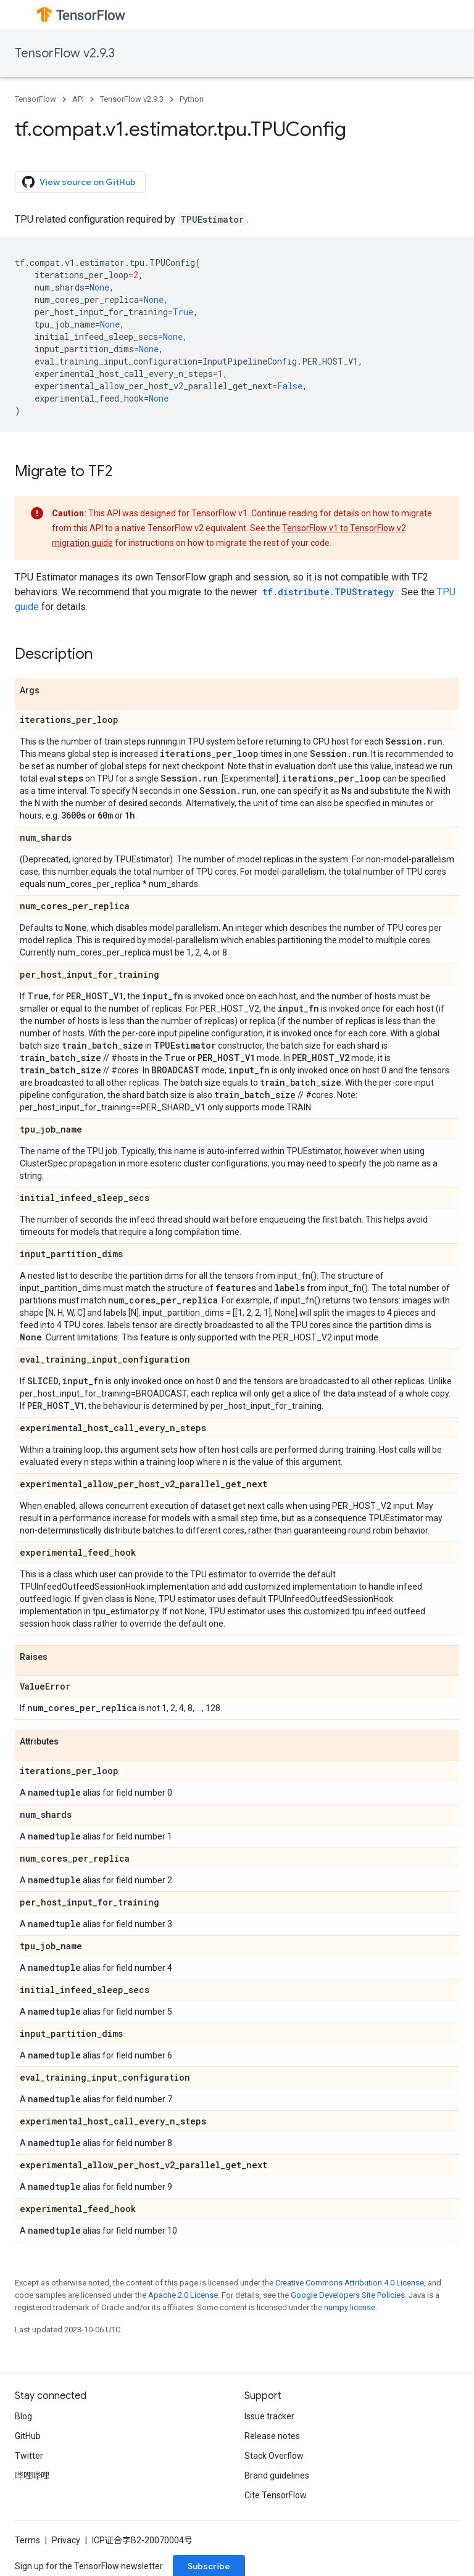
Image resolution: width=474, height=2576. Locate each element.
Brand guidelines (276, 2475)
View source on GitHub (79, 182)
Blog (23, 2416)
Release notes (272, 2436)
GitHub (28, 2436)
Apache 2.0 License (183, 2295)
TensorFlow (35, 99)
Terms (27, 2540)
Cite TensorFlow (275, 2495)
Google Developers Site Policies (348, 2295)
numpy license (349, 2307)
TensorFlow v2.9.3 (65, 53)
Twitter (29, 2456)
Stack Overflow (274, 2456)
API (78, 99)
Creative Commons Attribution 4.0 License (349, 2282)
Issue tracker (269, 2416)
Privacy (66, 2540)
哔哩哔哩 (32, 2475)
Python (192, 99)
